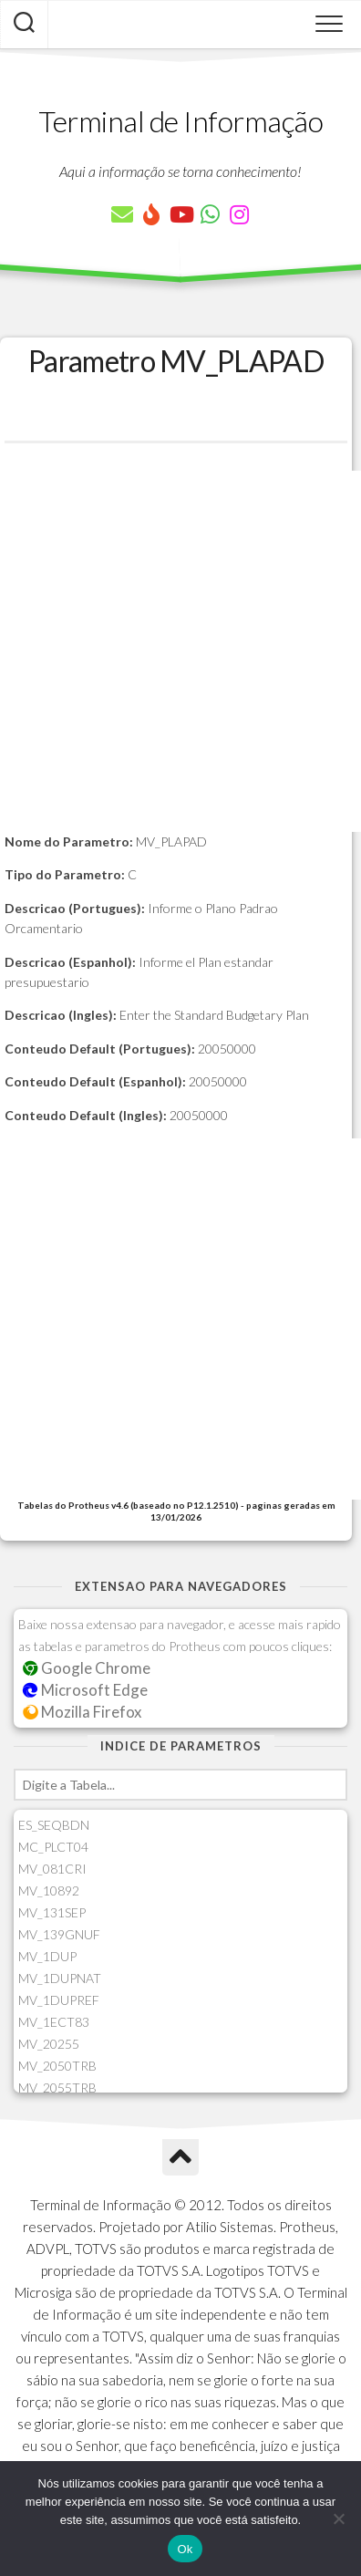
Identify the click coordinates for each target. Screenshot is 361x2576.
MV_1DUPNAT (59, 1978)
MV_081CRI (52, 1868)
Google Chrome (86, 1668)
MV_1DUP (47, 1956)
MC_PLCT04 (53, 1846)
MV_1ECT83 (53, 2022)
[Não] (338, 2518)
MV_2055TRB (57, 2087)
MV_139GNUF (59, 1934)
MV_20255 (48, 2043)
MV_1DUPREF (58, 2000)
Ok (184, 2549)
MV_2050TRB (57, 2065)
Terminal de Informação (180, 121)
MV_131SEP (52, 1912)
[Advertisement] (180, 651)
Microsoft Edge (85, 1689)
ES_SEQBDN (53, 1825)
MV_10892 (48, 1890)
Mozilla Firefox (82, 1711)
